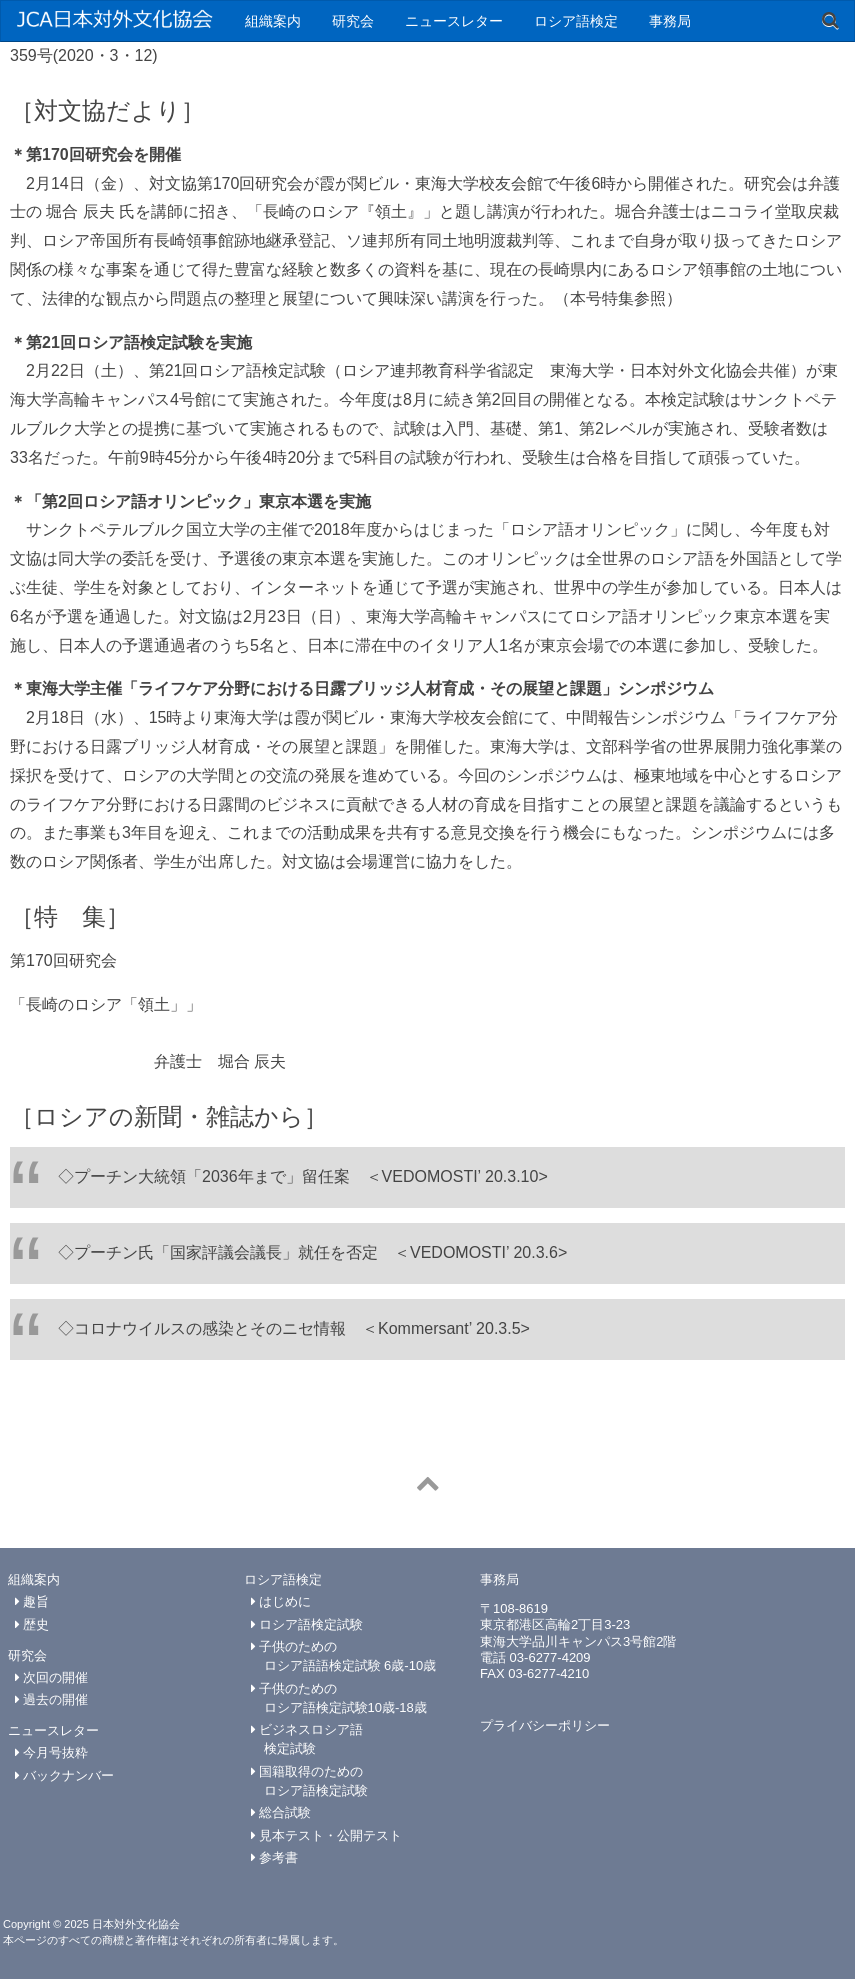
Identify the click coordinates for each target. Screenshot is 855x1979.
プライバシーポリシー (545, 1725)
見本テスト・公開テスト (327, 1835)
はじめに (281, 1601)
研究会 (353, 21)
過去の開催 (52, 1699)
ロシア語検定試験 (307, 1624)
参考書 (275, 1857)
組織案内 (273, 21)
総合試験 (281, 1812)
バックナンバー (65, 1775)
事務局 (670, 21)
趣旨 (32, 1601)
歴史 (32, 1624)
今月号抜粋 (52, 1752)
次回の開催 (52, 1677)
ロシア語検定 (576, 21)
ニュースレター (454, 21)
